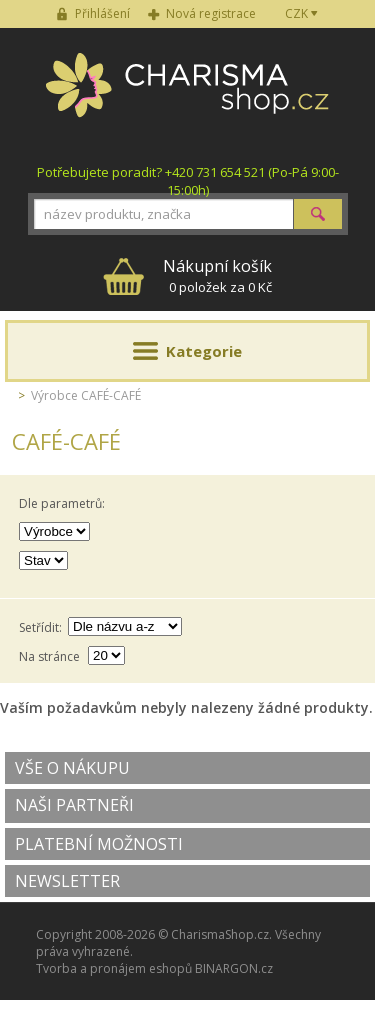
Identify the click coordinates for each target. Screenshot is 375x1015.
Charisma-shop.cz (187, 96)
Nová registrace (211, 13)
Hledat (318, 214)
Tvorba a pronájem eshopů (114, 968)
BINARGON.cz (234, 968)
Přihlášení (102, 13)
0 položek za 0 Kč (217, 275)
